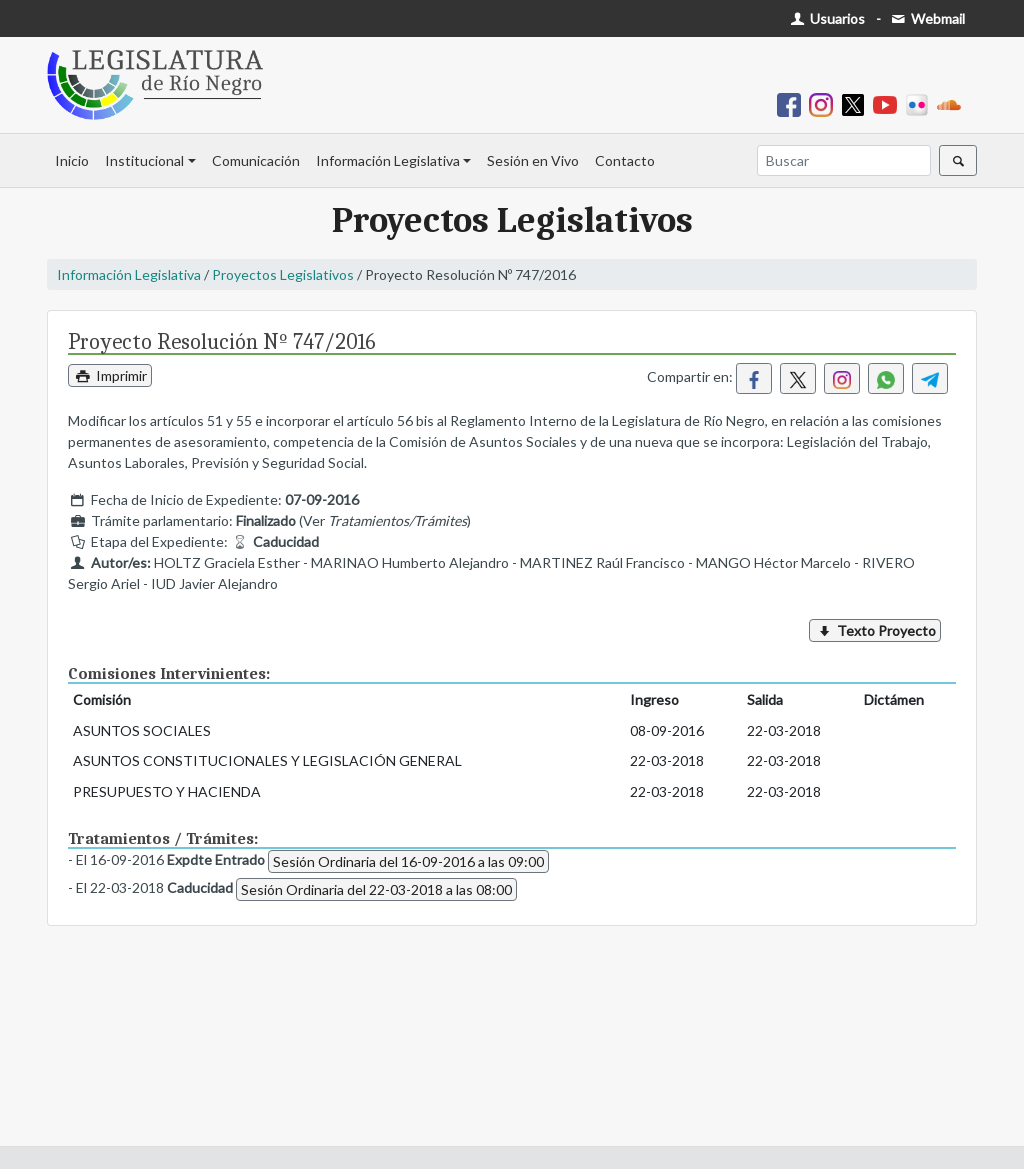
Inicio (72, 160)
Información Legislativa (388, 160)
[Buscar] (844, 160)
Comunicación (256, 160)
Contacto (625, 160)
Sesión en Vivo (533, 160)
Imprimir (110, 375)
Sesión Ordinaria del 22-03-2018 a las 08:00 (376, 889)
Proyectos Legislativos (283, 274)
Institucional (144, 160)
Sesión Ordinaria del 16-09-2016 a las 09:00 (408, 861)
